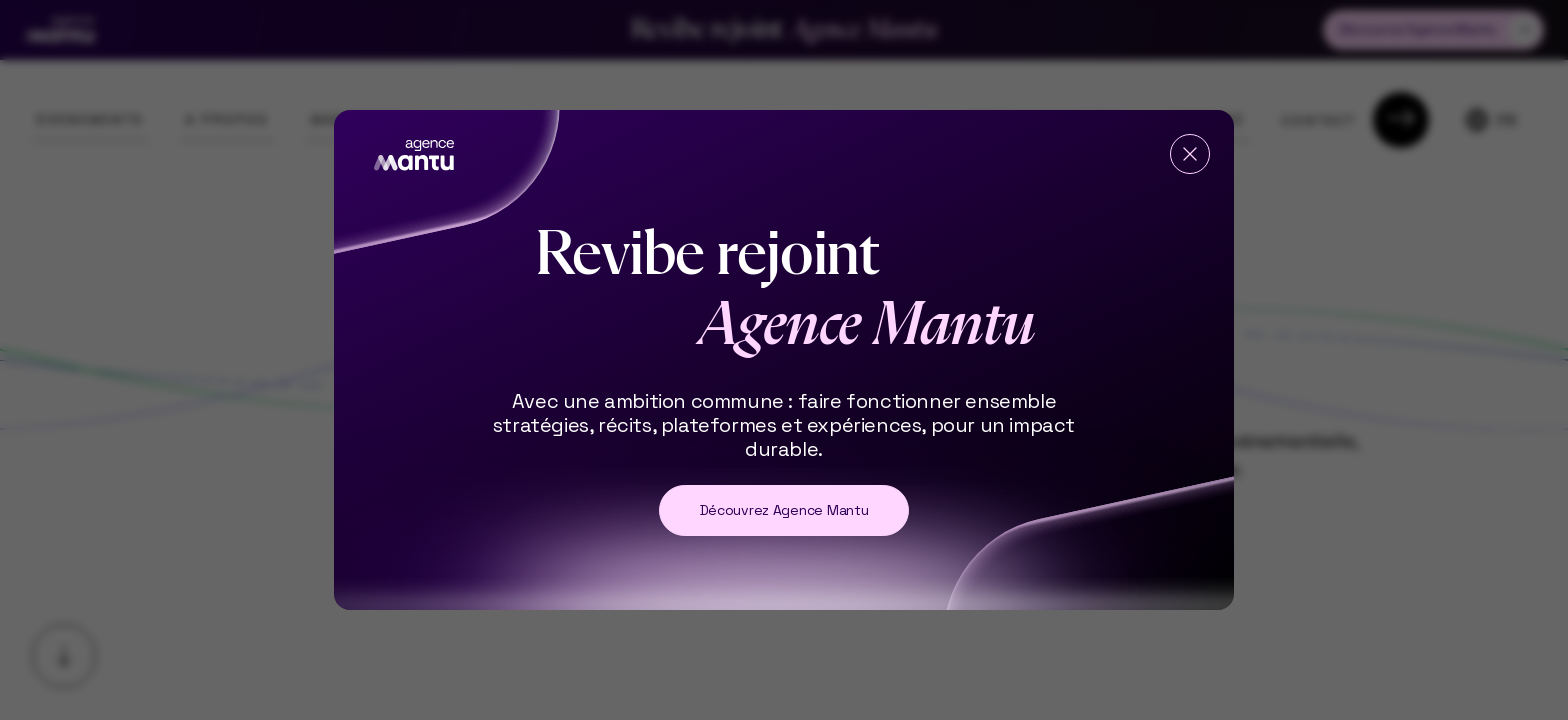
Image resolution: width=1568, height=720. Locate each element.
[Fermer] (1190, 154)
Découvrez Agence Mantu (784, 510)
